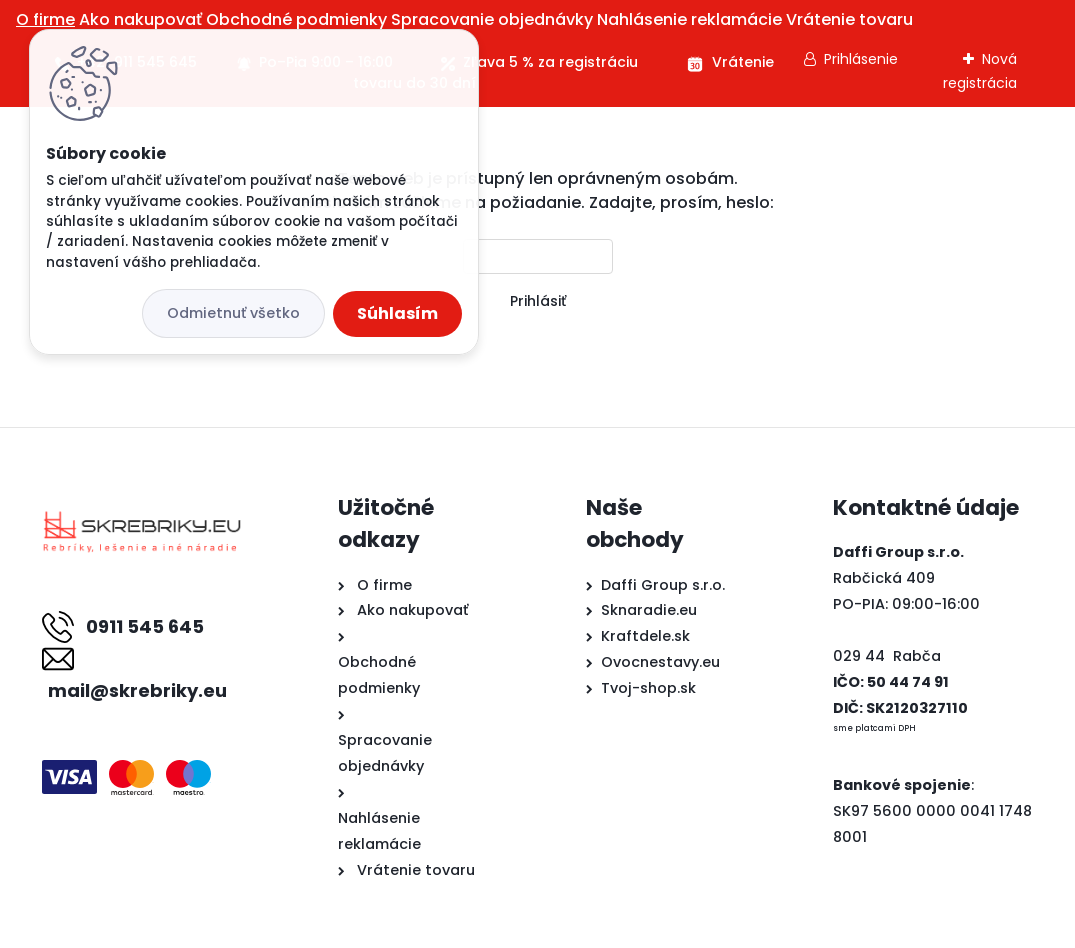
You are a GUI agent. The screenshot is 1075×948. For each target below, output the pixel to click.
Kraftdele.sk (645, 636)
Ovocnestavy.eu (660, 662)
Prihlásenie (861, 59)
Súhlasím (397, 313)
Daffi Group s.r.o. (663, 585)
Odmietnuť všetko (233, 313)
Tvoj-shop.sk (648, 688)
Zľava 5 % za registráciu (550, 62)
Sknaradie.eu (649, 610)
